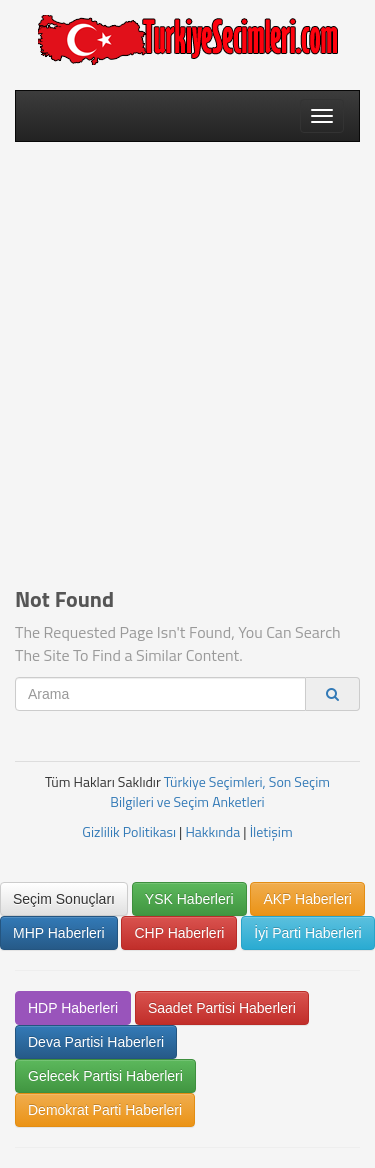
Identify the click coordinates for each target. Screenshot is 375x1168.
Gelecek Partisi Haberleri (105, 1076)
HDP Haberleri (73, 1008)
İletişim (271, 831)
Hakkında (212, 831)
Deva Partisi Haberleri (96, 1042)
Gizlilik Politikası (129, 831)
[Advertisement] (187, 349)
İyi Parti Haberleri (307, 933)
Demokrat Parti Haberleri (105, 1110)
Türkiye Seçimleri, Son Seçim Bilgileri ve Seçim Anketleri (220, 791)
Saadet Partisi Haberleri (222, 1008)
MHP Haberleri (59, 933)
